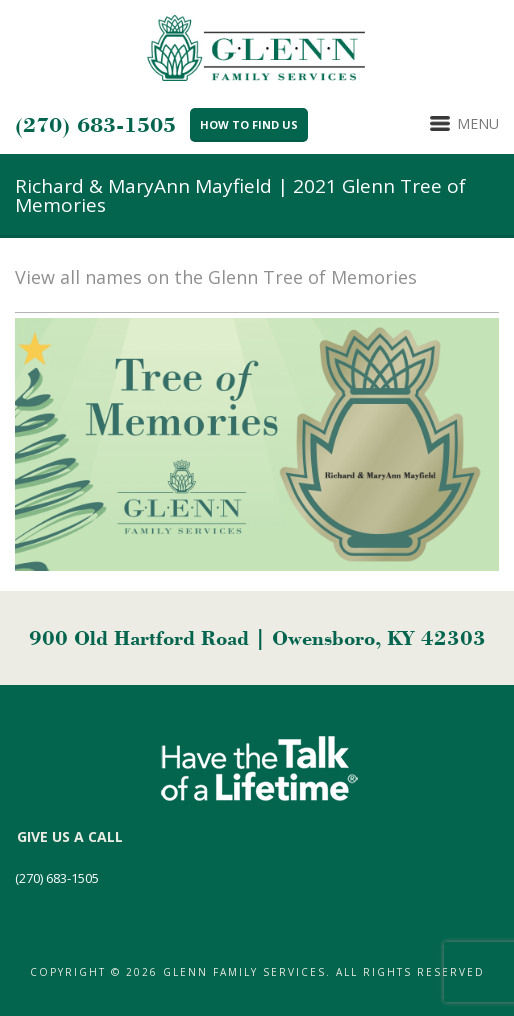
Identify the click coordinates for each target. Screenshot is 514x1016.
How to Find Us (249, 124)
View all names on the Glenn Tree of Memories (216, 277)
